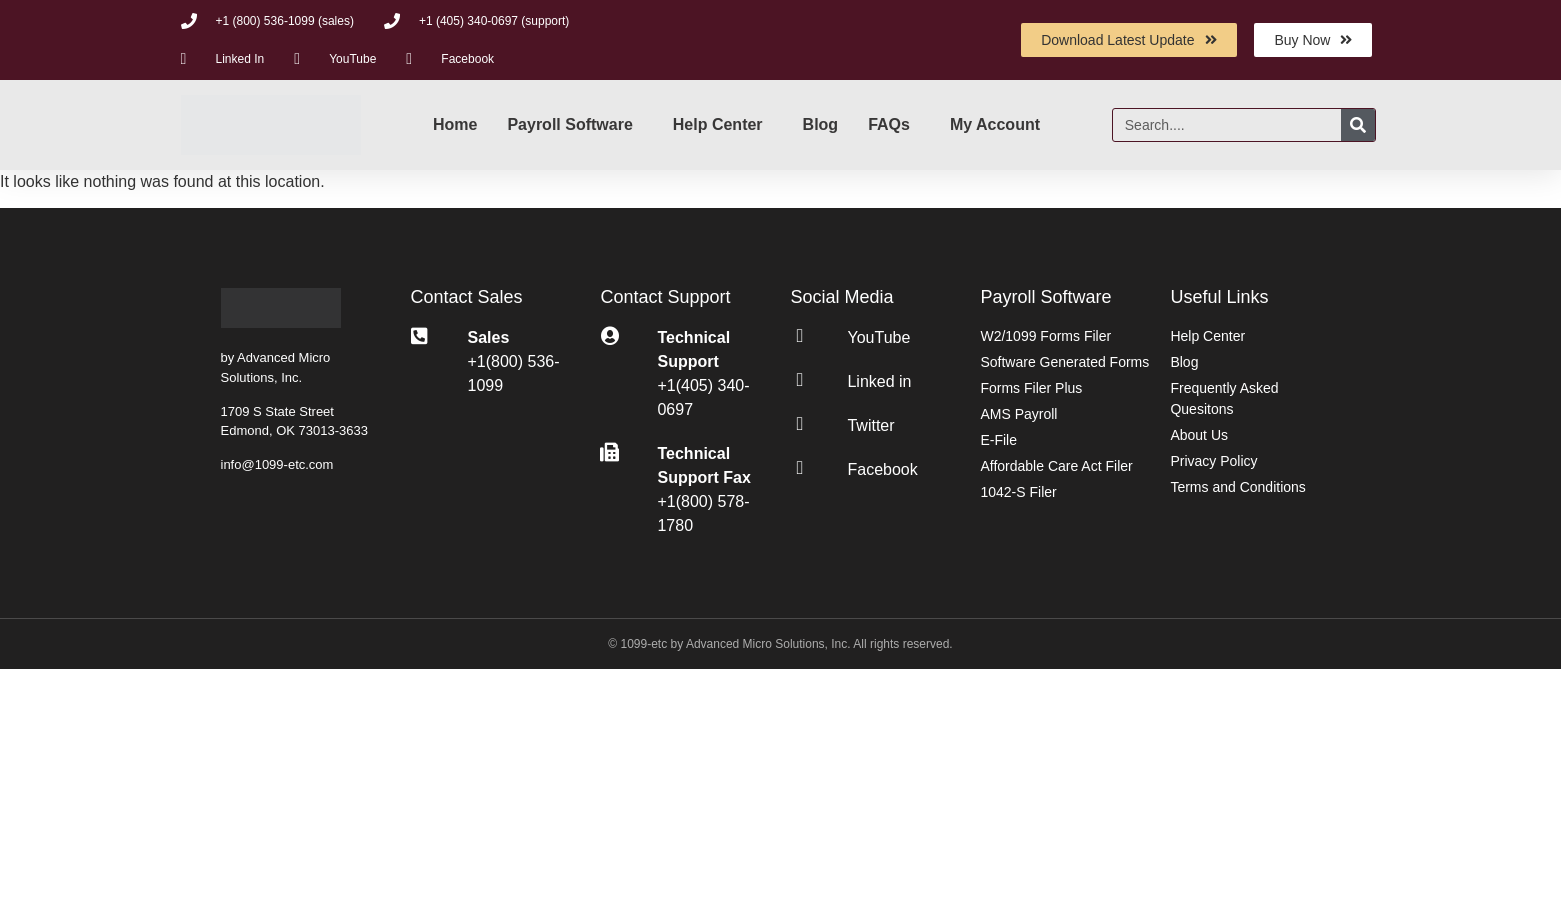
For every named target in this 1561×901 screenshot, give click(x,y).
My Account (995, 124)
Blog (821, 124)
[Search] (1358, 125)
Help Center (718, 124)
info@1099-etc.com (277, 464)
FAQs (889, 124)
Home (455, 124)
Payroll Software (569, 124)
